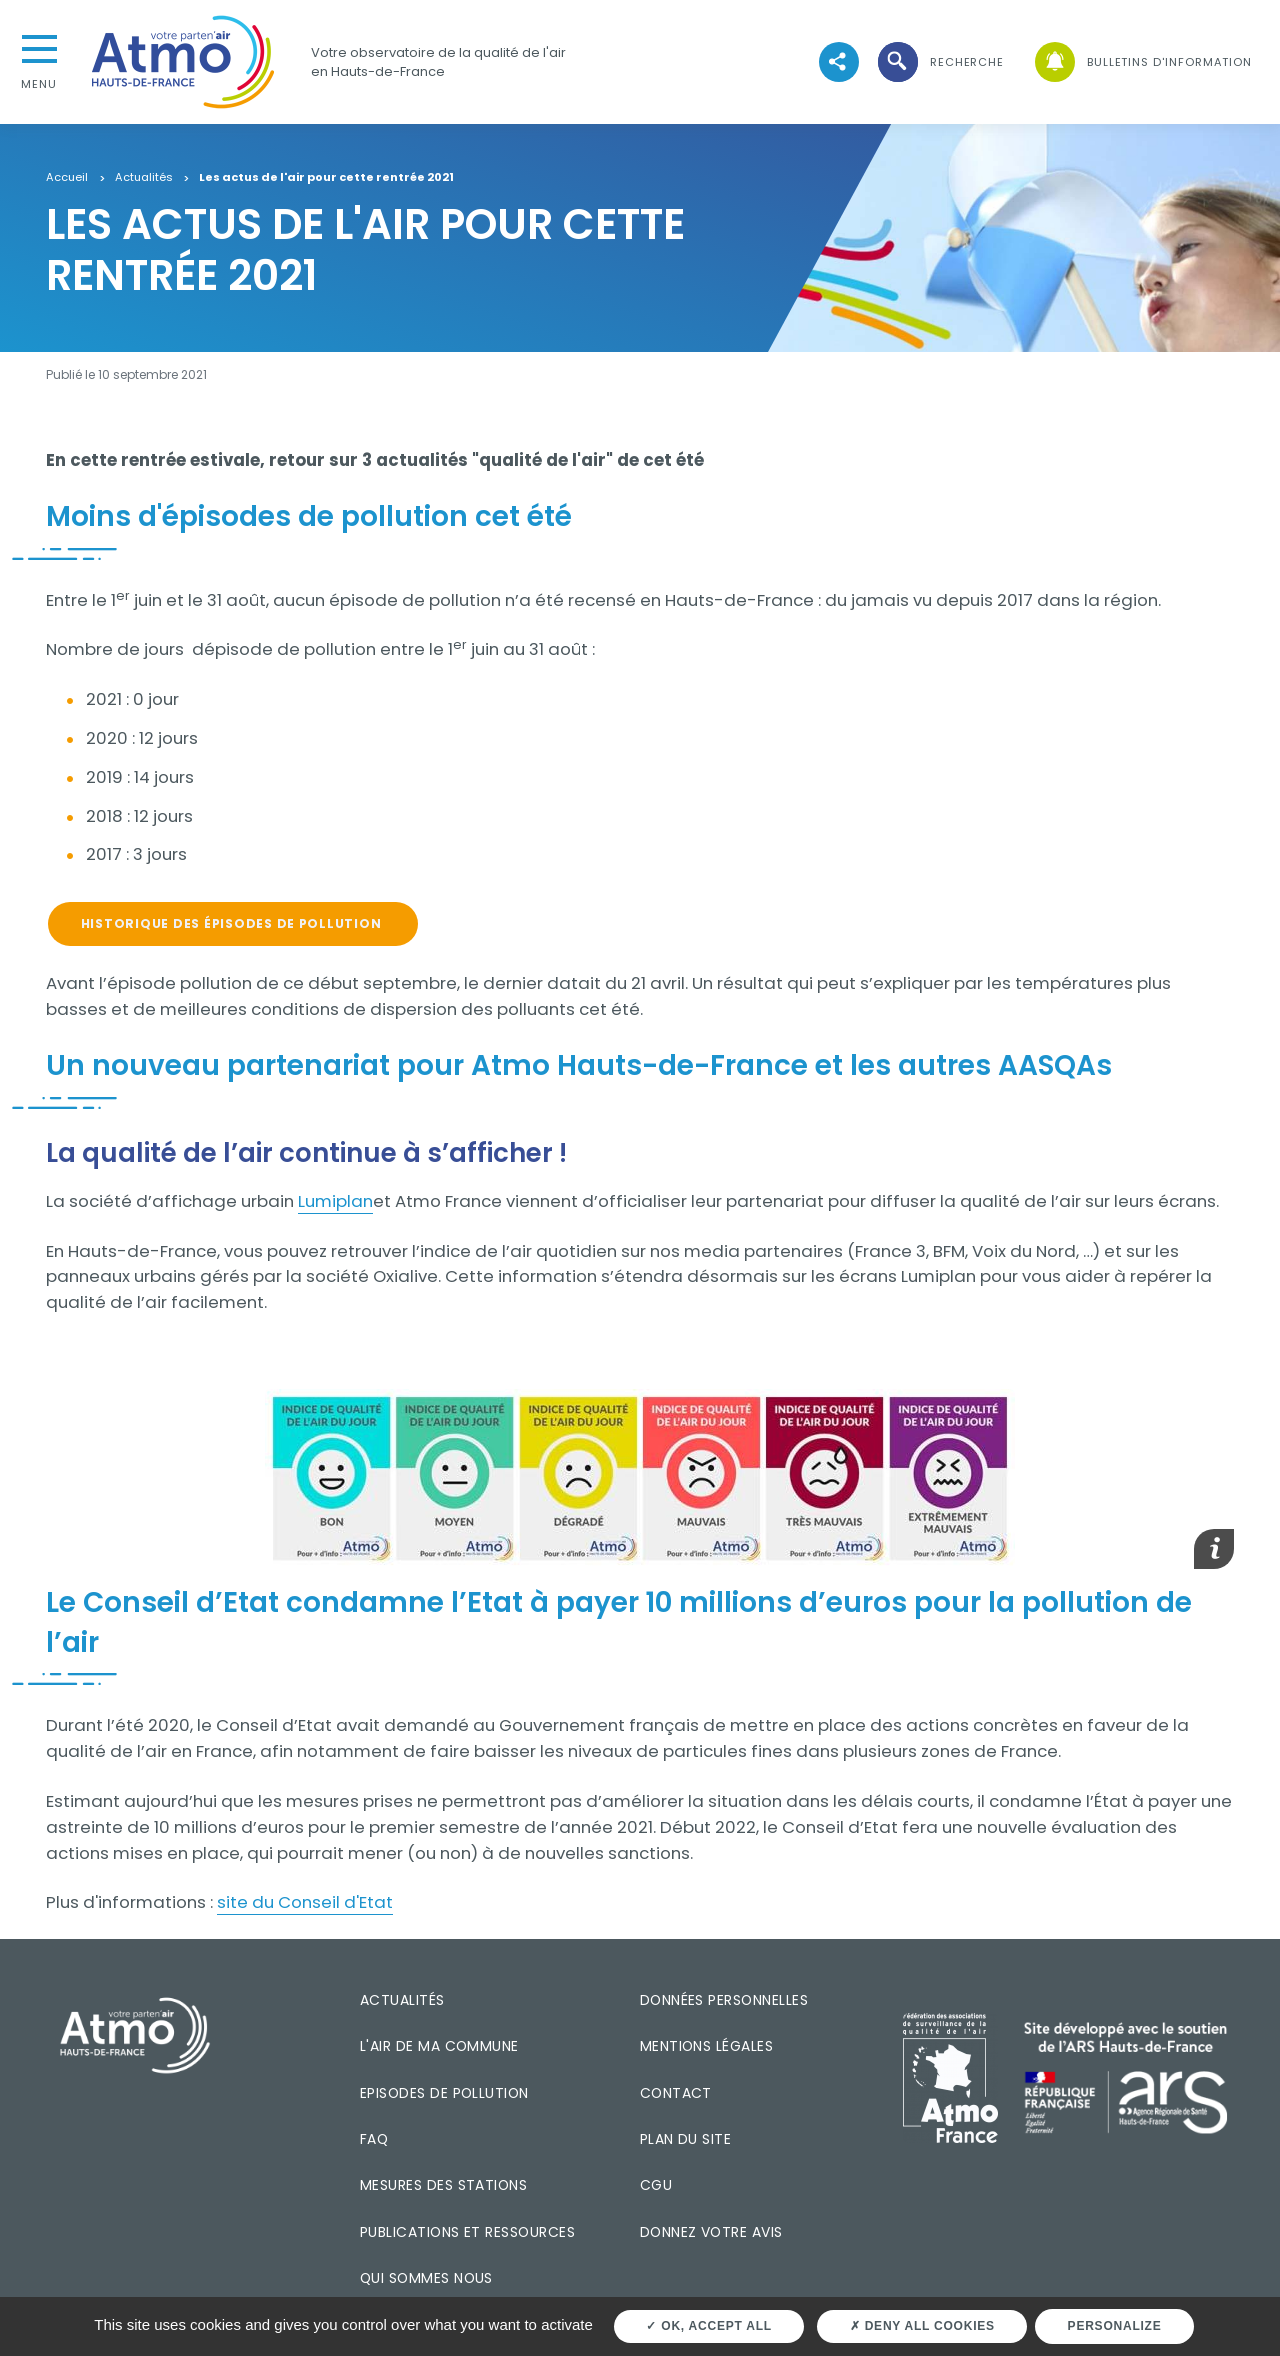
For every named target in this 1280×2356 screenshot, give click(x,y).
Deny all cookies (922, 2326)
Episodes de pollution (444, 2093)
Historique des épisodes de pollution (233, 923)
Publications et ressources (467, 2232)
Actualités (144, 178)
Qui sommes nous (426, 2278)
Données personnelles (724, 2000)
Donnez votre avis (711, 2232)
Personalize (1115, 2326)
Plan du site (686, 2139)
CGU (656, 2185)
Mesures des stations (443, 2185)
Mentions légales (706, 2046)
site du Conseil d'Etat (305, 1902)
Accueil (67, 178)
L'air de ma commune (439, 2046)
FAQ (374, 2139)
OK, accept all (708, 2326)
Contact (676, 2093)
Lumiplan (335, 1201)
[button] (939, 62)
